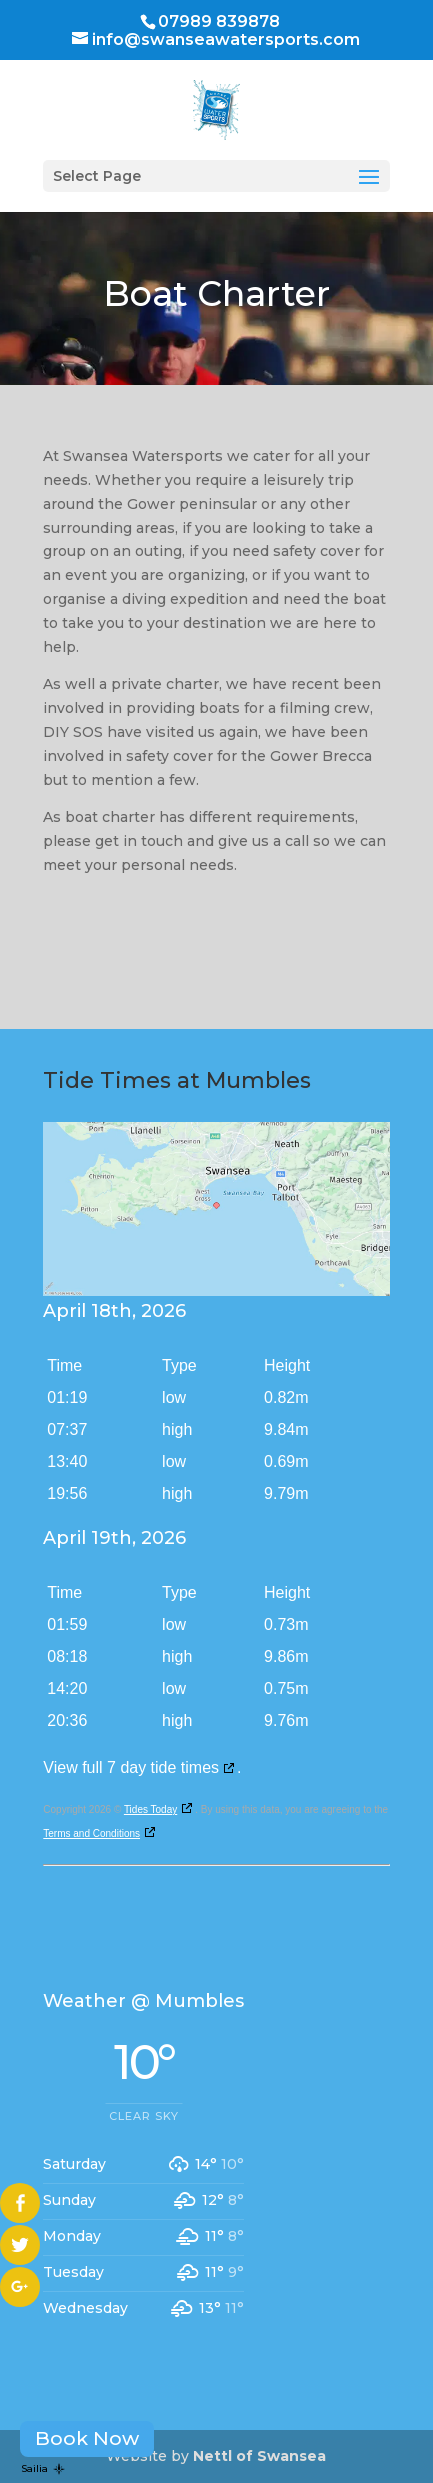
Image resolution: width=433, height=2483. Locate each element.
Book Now (87, 2438)
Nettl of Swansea (259, 2456)
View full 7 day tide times (131, 1767)
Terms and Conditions (91, 1833)
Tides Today (150, 1809)
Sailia (43, 2468)
